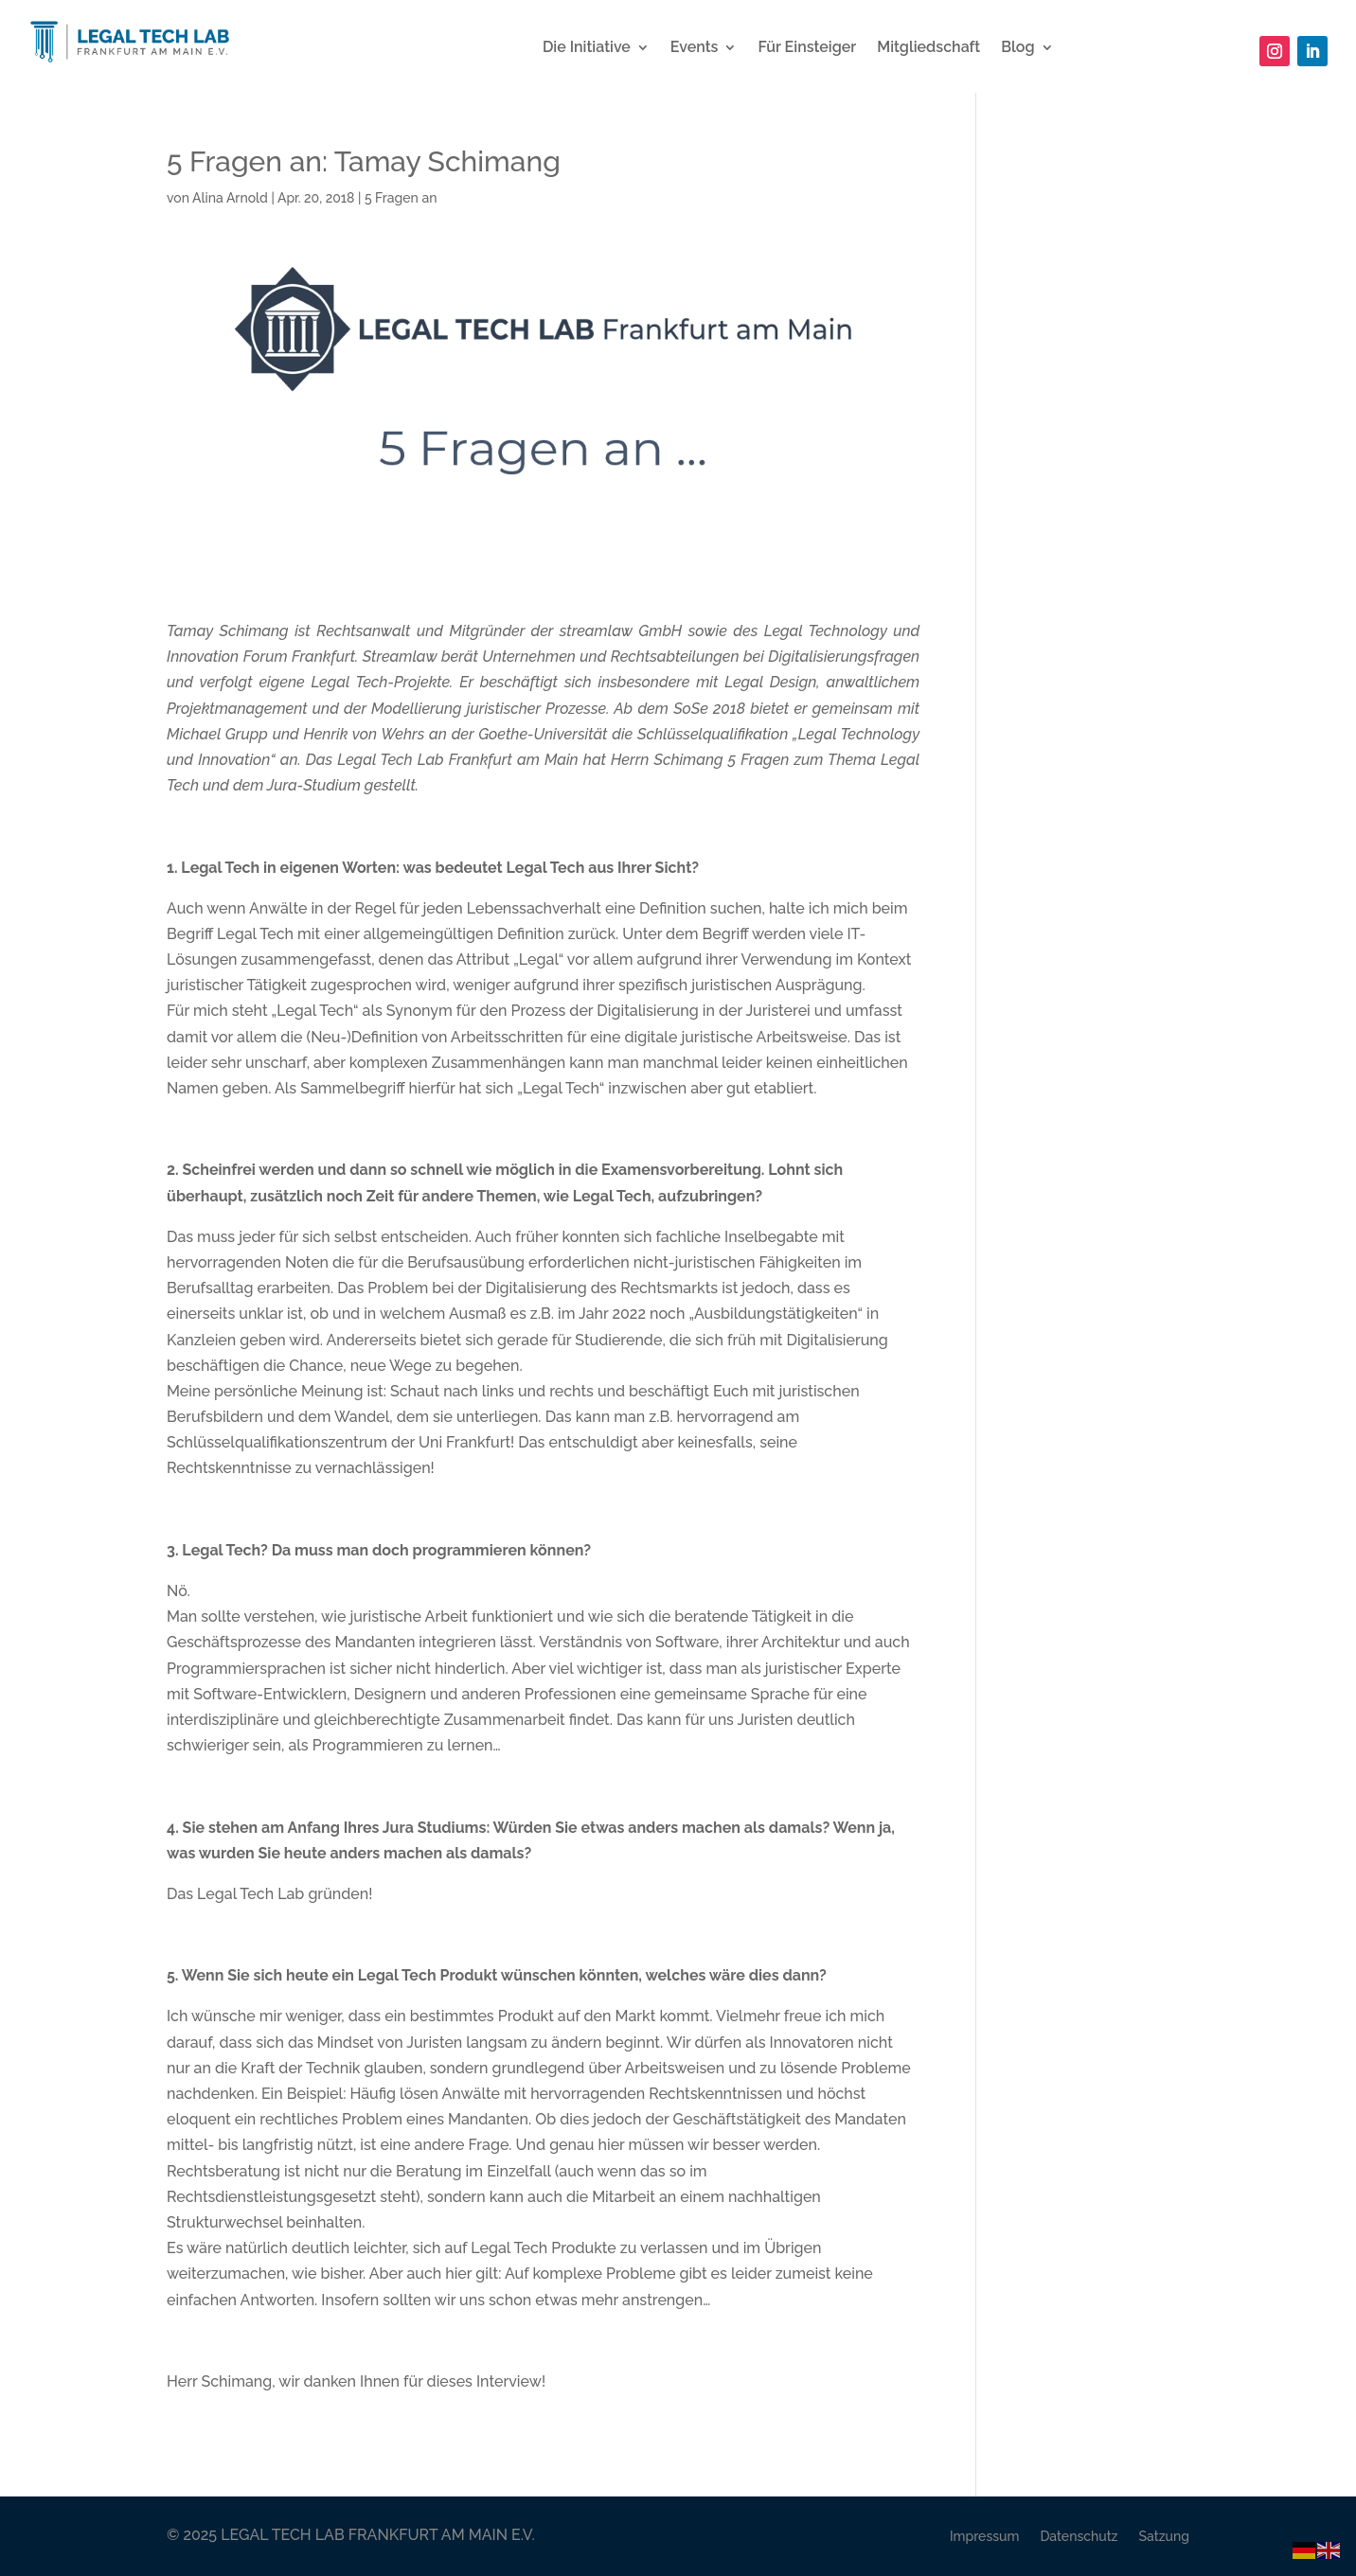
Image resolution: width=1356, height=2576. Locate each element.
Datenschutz (1078, 2536)
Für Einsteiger (807, 48)
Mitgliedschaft (928, 48)
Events (694, 48)
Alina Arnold (230, 197)
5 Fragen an (401, 197)
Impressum (985, 2536)
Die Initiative (587, 48)
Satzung (1164, 2536)
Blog (1017, 48)
